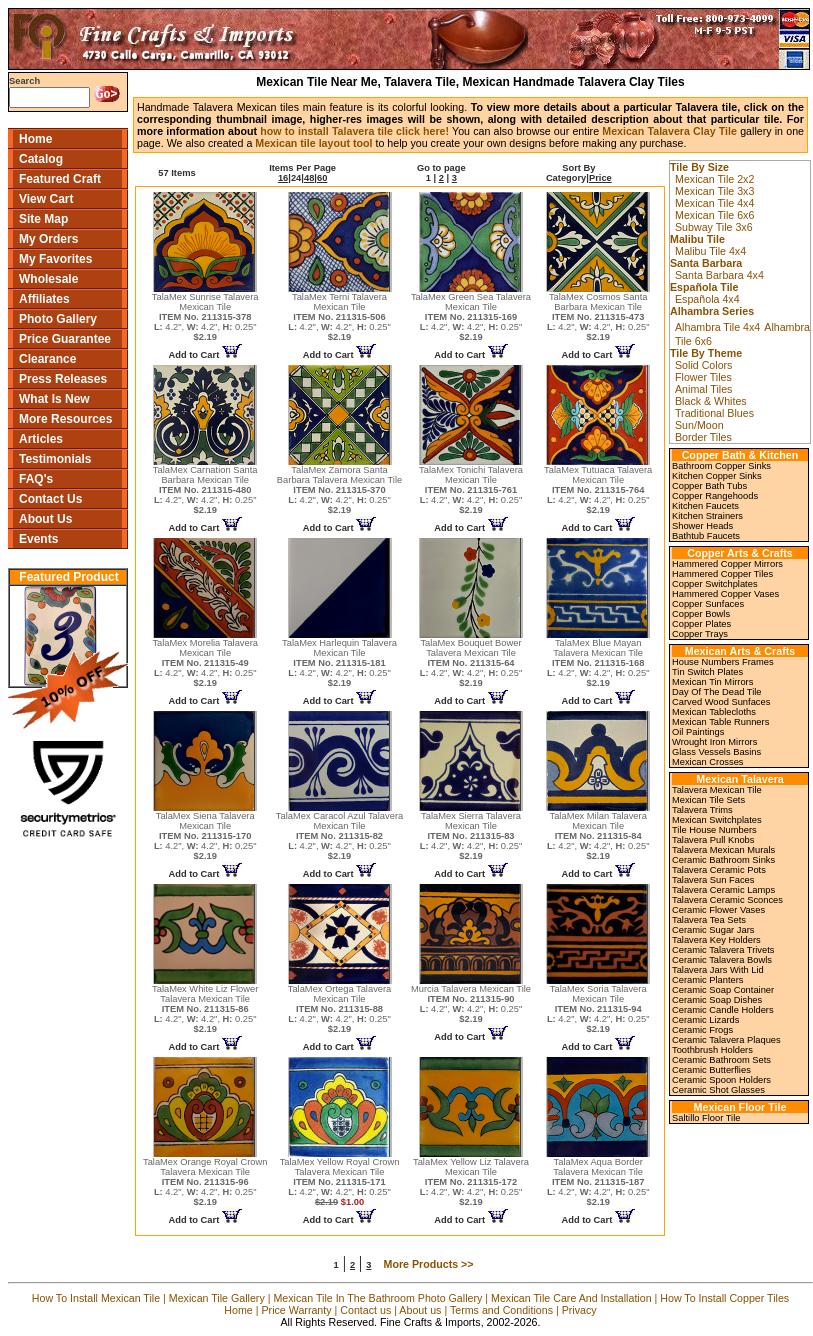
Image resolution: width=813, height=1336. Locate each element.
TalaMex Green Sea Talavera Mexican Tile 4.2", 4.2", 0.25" (471, 317)
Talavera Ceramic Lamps (723, 890)
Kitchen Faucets (705, 506)
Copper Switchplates (715, 584)
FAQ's (36, 479)
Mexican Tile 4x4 (714, 203)
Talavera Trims (702, 810)
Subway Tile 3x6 (714, 227)
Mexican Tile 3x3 (714, 191)
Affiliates (44, 299)
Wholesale (48, 279)
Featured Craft (60, 179)
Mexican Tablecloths (714, 712)
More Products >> (429, 1264)
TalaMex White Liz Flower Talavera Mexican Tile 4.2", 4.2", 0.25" (205, 1009)
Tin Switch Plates (707, 672)
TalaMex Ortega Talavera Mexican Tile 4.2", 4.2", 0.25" (340, 1009)
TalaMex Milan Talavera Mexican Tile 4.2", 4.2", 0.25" (598, 836)
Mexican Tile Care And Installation (571, 1298)
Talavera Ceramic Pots (719, 870)
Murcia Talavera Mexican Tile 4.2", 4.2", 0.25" (471, 1004)
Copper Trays (700, 634)
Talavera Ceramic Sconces (727, 900)
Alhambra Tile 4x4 (717, 327)
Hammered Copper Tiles (722, 574)
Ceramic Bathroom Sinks (723, 860)
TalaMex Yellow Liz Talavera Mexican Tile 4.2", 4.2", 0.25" (471, 1182)
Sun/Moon (699, 425)
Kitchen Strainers (707, 516)
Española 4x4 (707, 299)
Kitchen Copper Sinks (717, 476)
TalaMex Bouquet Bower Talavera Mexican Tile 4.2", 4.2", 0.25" (471, 663)
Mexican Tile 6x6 (714, 215)
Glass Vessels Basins (716, 752)
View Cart (46, 199)
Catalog (41, 159)
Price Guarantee (65, 339)
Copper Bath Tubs (709, 486)
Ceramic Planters (708, 980)
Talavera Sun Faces (713, 880)
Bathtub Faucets (706, 536)
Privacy (579, 1310)
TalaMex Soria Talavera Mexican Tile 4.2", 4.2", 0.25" (598, 1009)
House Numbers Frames (723, 662)
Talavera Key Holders (716, 940)
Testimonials (55, 459)
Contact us (365, 1310)
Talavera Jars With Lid (718, 970)
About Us (45, 519)
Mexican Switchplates (717, 820)
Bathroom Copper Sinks (721, 466)
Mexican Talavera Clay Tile (669, 131)
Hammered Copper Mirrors (727, 564)
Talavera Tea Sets (709, 920)
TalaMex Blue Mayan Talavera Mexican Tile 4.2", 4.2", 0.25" (598, 663)
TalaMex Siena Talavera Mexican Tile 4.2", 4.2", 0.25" (205, 836)
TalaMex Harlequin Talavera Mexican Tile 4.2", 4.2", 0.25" (339, 663)
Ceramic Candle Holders (723, 1010)
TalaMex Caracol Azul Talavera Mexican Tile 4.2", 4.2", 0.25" (339, 836)
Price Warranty (297, 1310)
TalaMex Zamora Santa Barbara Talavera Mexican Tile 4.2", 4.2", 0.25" (339, 490)
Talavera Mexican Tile (717, 790)
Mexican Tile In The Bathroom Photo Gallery (377, 1298)
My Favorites (55, 259)
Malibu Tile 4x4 (710, 251)
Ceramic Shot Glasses (718, 1090)
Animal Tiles (703, 389)
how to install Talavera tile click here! (354, 131)
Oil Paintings (698, 732)
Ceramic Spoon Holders (721, 1080)
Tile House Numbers (714, 830)
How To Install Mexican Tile (96, 1298)
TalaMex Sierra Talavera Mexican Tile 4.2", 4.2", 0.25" (471, 836)
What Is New (54, 399)
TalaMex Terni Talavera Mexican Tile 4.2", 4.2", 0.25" (339, 317)
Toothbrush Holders (712, 1050)
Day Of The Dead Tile (717, 692)
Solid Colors (703, 365)
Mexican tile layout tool (313, 143)
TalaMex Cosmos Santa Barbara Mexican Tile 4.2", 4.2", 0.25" (598, 317)
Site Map (43, 219)
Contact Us (50, 499)
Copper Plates (701, 624)
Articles (41, 439)
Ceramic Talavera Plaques (726, 1040)
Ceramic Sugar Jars (713, 930)
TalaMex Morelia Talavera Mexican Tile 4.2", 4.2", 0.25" (205, 663)
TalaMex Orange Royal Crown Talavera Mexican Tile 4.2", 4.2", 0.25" (205, 1182)
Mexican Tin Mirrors (712, 682)
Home (35, 139)
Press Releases (63, 379)
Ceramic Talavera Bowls (722, 960)
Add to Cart (205, 355)
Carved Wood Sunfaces (721, 702)
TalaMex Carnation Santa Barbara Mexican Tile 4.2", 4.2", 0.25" (205, 490)
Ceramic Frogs (702, 1030)
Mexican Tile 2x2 (714, 179)
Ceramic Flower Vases (718, 910)
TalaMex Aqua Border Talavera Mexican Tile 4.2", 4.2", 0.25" (598, 1182)
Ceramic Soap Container (723, 990)
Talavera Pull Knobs (713, 840)
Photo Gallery (58, 319)
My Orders (48, 239)
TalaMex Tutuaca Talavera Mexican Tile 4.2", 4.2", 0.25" (598, 490)
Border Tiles (703, 437)
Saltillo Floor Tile (706, 1118)
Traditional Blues (714, 413)
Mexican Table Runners (720, 722)
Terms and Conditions (501, 1310)
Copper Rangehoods (715, 496)
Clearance (47, 359)
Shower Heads (702, 526)
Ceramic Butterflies (711, 1070)
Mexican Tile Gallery (217, 1298)
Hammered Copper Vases (725, 594)
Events (38, 539)
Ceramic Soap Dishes (717, 1000)
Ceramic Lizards (705, 1020)
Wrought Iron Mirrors (714, 742)
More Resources (65, 419)
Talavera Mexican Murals (723, 850)
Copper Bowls (701, 614)
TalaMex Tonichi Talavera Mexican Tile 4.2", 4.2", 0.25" (471, 490)
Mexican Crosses (708, 762)
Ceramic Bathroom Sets (721, 1060)
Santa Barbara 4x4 (719, 275)
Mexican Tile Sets (708, 800)
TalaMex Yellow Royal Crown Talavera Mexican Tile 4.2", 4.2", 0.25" (340, 1182)
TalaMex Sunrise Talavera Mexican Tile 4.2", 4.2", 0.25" (205, 317)
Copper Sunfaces (708, 604)
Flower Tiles (703, 377)
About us (420, 1310)
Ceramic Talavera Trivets (723, 950)
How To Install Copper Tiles (724, 1298)
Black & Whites (711, 401)
